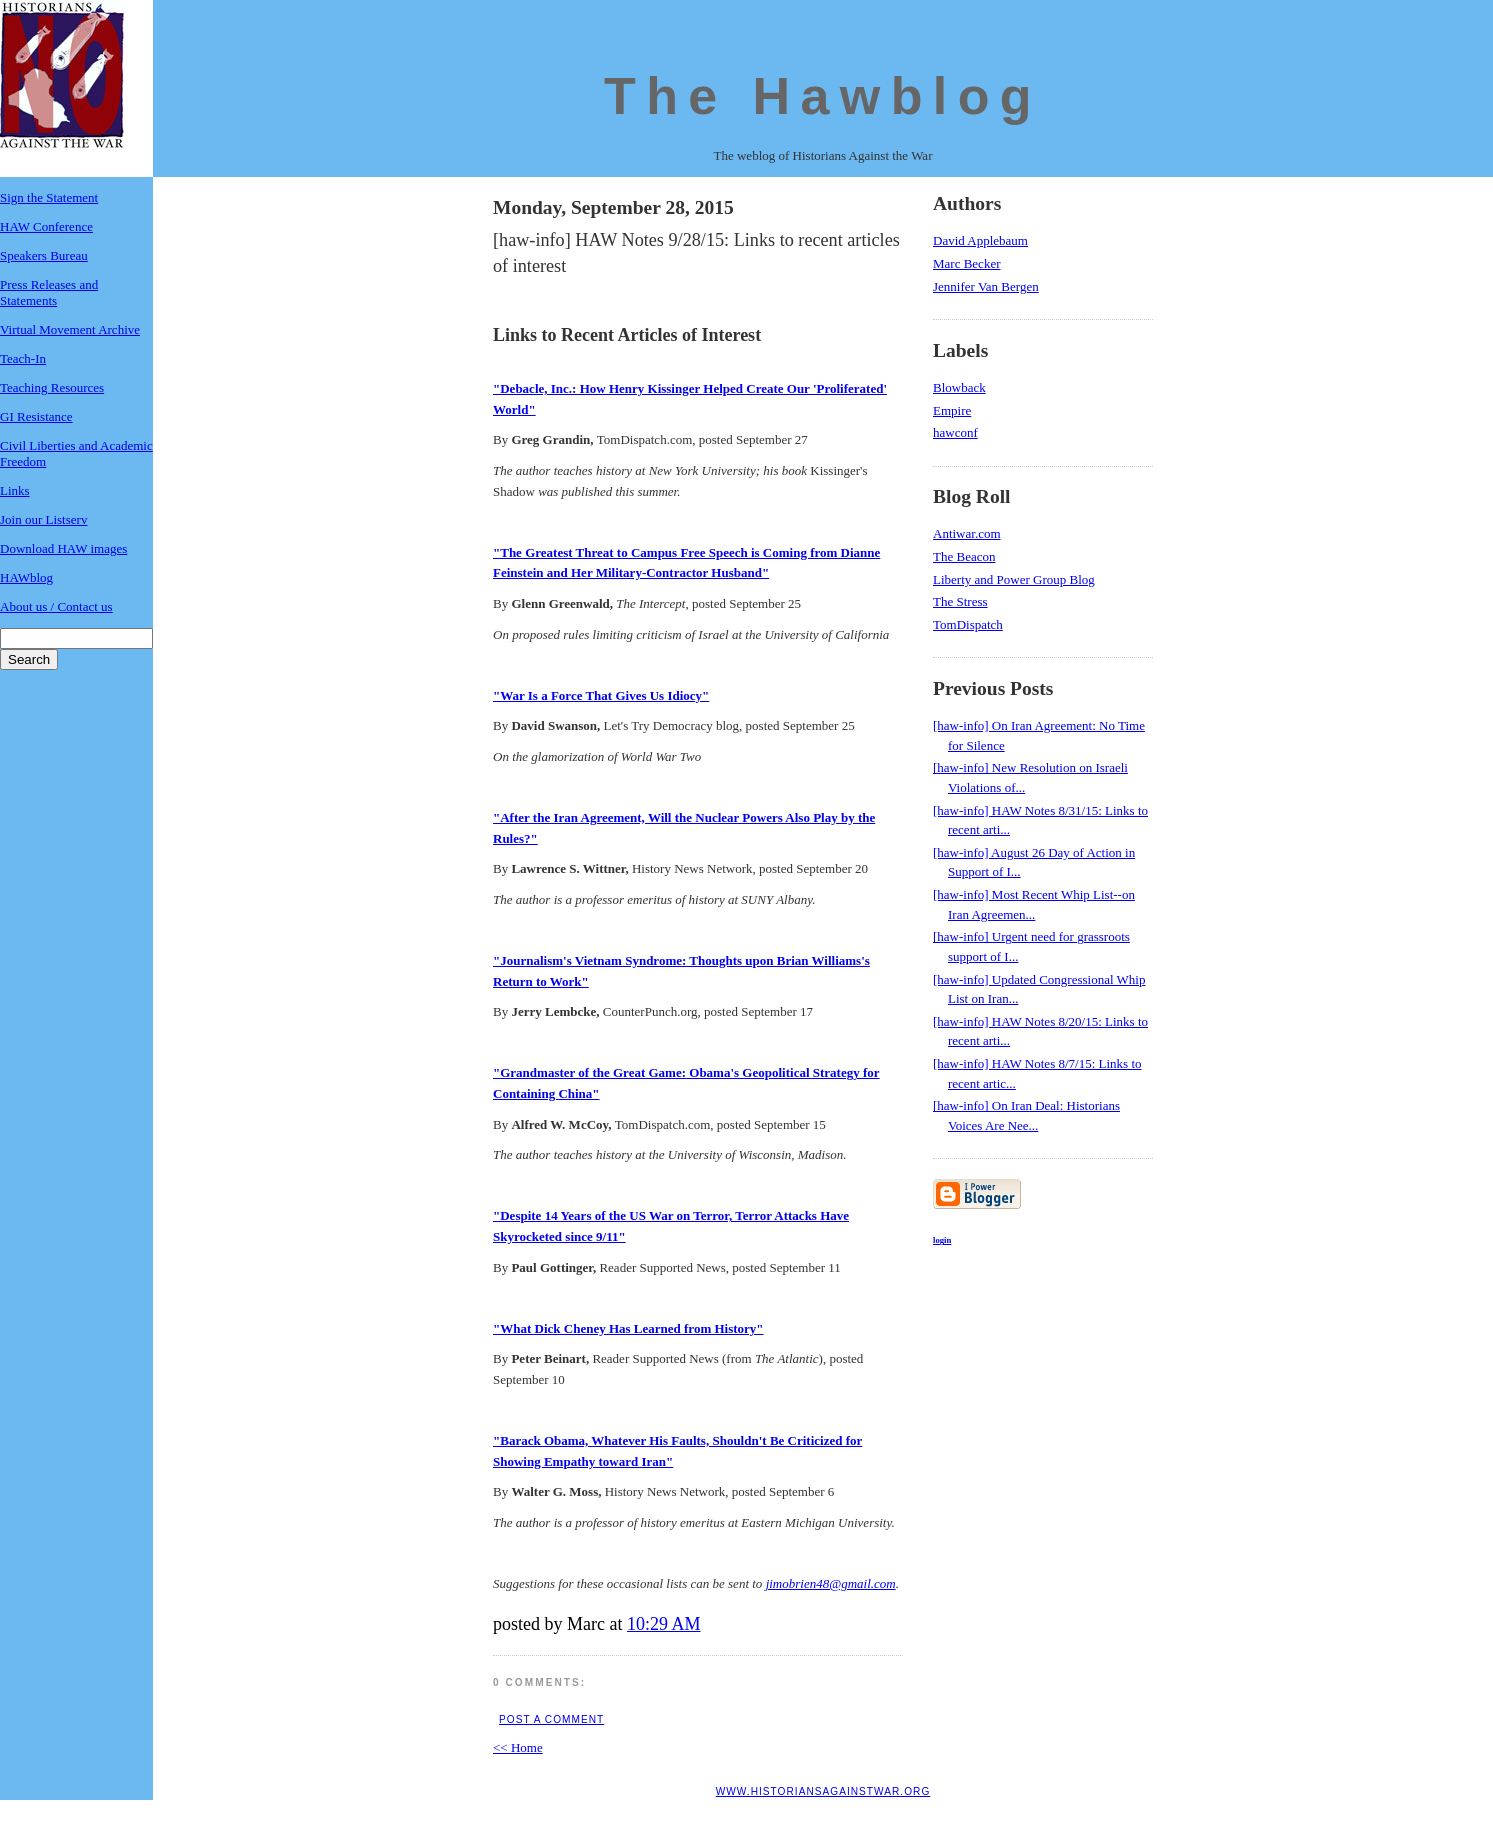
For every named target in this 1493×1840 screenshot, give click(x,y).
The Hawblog (823, 96)
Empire (952, 410)
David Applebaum (980, 240)
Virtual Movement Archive (70, 329)
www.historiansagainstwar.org (823, 1791)
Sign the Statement (49, 197)
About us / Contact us (56, 606)
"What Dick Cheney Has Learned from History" (628, 1328)
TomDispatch (968, 624)
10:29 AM (664, 1624)
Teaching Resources (52, 387)
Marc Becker (967, 263)
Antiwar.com (967, 533)
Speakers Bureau (44, 255)
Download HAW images (63, 548)
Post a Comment (551, 1719)
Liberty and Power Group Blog (1014, 579)
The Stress (960, 601)
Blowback (959, 387)
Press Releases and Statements (49, 292)
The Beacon (964, 556)
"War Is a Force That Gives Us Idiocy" (601, 695)
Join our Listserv (43, 519)
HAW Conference (46, 226)
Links (15, 490)
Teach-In (23, 358)
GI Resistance (36, 416)
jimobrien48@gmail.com (831, 1583)
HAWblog (26, 577)
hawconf (955, 432)
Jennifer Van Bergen (986, 286)
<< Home (518, 1747)
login (942, 1240)
